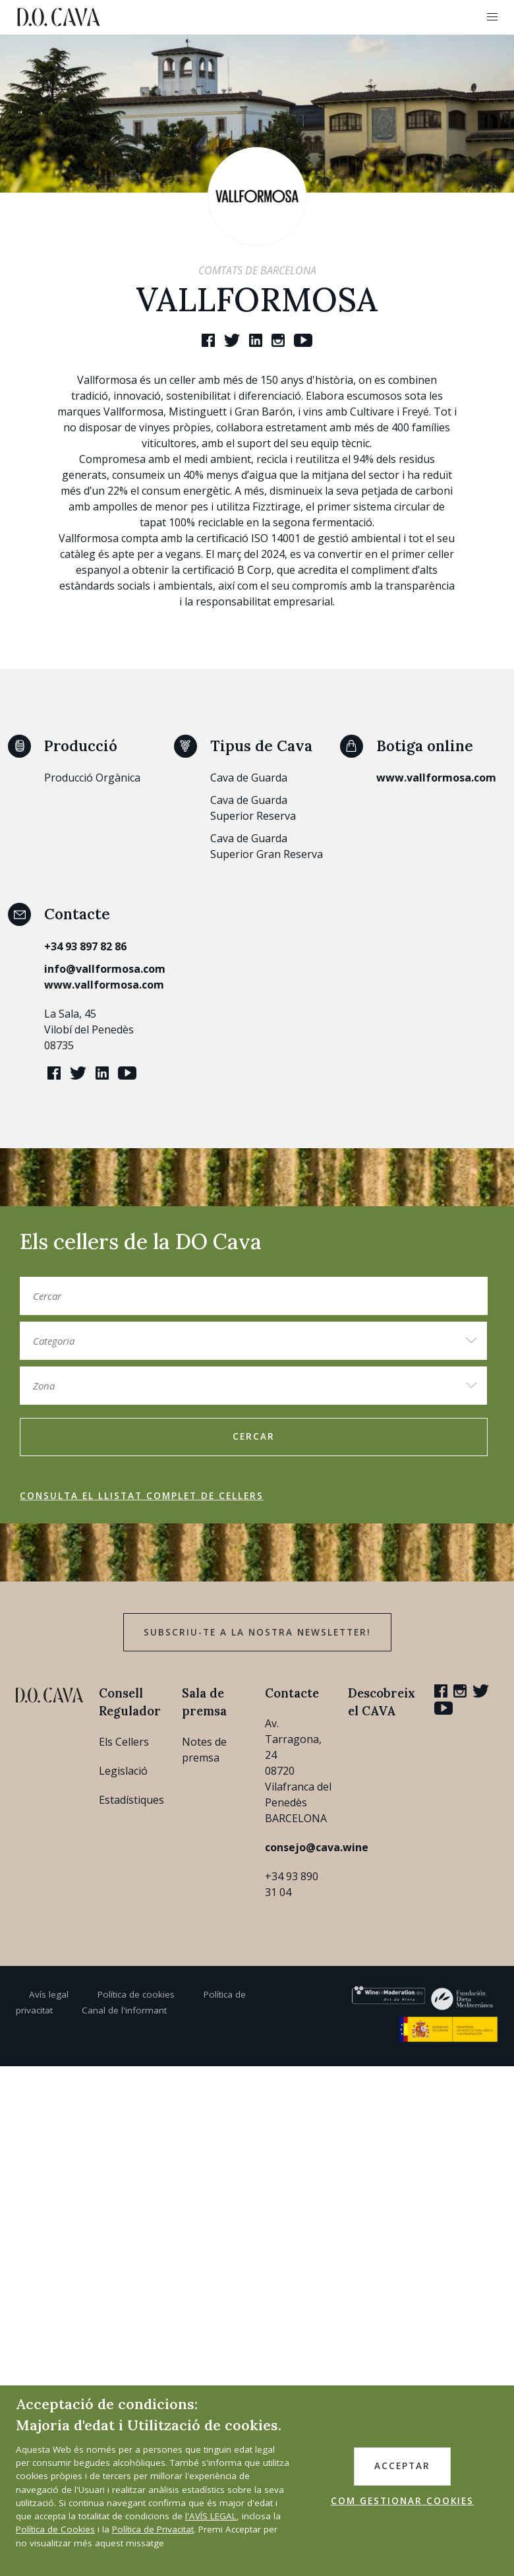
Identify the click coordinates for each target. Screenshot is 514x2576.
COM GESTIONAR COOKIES (402, 2501)
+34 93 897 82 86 (85, 946)
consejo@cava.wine (316, 1847)
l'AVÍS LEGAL (211, 2516)
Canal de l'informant (124, 2010)
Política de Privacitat (153, 2529)
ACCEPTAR (402, 2466)
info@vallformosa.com (104, 969)
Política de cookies (136, 1994)
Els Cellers (124, 1741)
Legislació (123, 1770)
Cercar (254, 1436)
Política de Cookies (55, 2529)
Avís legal (49, 1994)
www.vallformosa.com (436, 777)
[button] (492, 17)
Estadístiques (131, 1800)
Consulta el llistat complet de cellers (142, 1496)
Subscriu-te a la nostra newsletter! (257, 1632)
